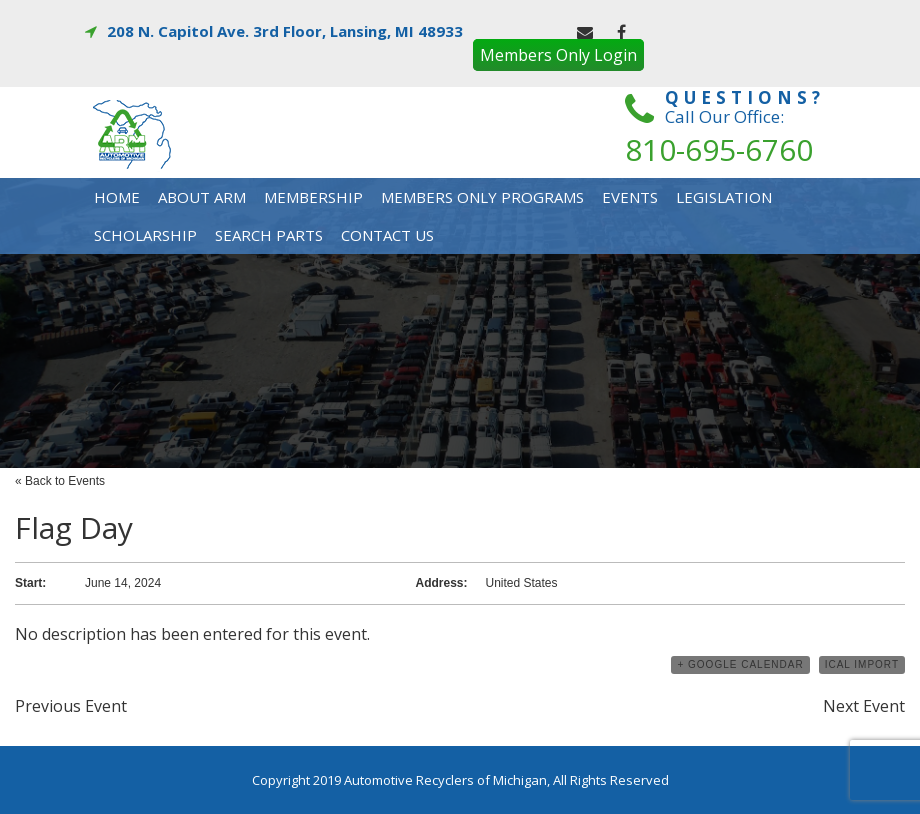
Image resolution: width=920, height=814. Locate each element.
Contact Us (387, 235)
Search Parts (269, 235)
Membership (313, 197)
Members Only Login (558, 55)
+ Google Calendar (740, 664)
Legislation (724, 197)
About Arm (202, 197)
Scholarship (145, 235)
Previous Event (71, 706)
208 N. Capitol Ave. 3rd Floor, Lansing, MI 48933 (274, 31)
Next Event (864, 706)
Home (117, 197)
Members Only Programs (482, 197)
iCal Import (862, 664)
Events (630, 197)
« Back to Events (60, 481)
